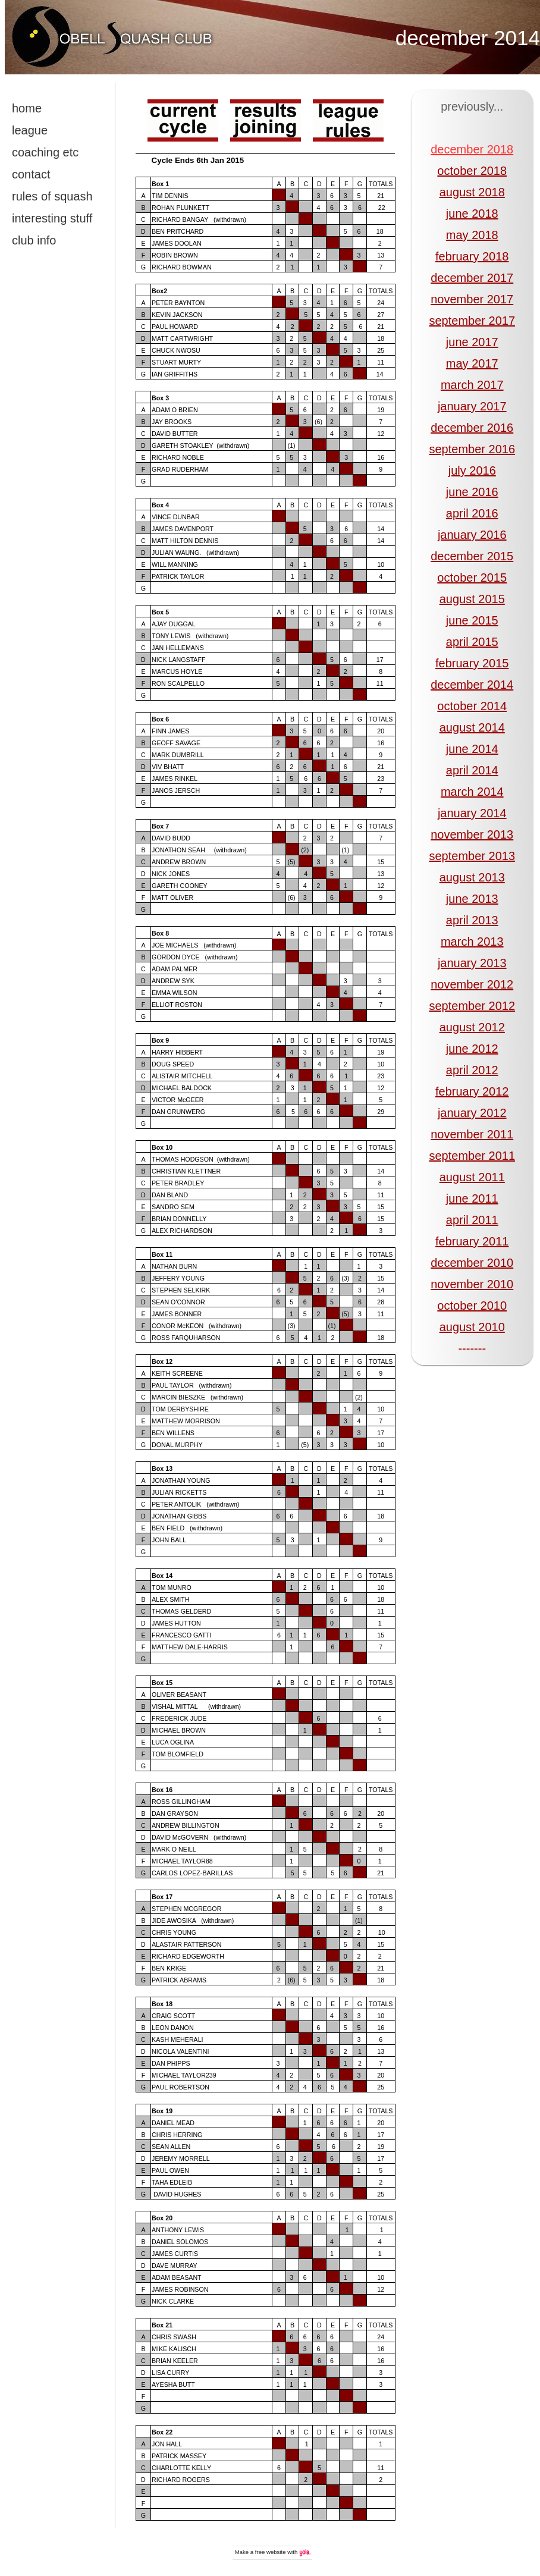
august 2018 (472, 192)
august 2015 (472, 598)
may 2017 (472, 363)
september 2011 (472, 1155)
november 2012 (472, 984)
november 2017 (472, 299)
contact (31, 174)
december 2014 (467, 37)
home (27, 108)
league (30, 130)
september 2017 (472, 320)
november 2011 (472, 1134)
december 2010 (472, 1262)
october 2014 (472, 706)
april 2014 (472, 770)
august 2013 (472, 877)
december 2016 (472, 427)
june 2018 (472, 213)
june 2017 (472, 342)
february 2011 (471, 1241)
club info (34, 240)
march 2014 (472, 791)
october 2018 (472, 170)
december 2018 (472, 149)
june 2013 (472, 898)
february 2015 (471, 663)
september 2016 (472, 449)
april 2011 (472, 1219)
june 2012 (472, 1048)
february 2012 (471, 1091)
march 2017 (472, 384)
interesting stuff (52, 218)
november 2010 (472, 1284)
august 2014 (472, 727)
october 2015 (472, 577)
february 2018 (471, 256)
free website (270, 2552)
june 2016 (472, 491)
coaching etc (45, 152)
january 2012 (472, 1112)
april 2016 (472, 513)
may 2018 (472, 234)
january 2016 (472, 534)
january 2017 (472, 406)
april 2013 (472, 920)
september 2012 (472, 1005)
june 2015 (472, 620)
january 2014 (472, 813)
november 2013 (472, 834)
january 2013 (472, 962)
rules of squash (52, 196)
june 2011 (472, 1198)
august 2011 (472, 1177)
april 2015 (472, 641)
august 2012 (472, 1027)
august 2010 (472, 1327)
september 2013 (472, 855)
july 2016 (472, 470)
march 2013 (472, 941)
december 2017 (472, 277)
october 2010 (472, 1305)
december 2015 (472, 556)
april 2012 (472, 1070)
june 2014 (472, 748)
